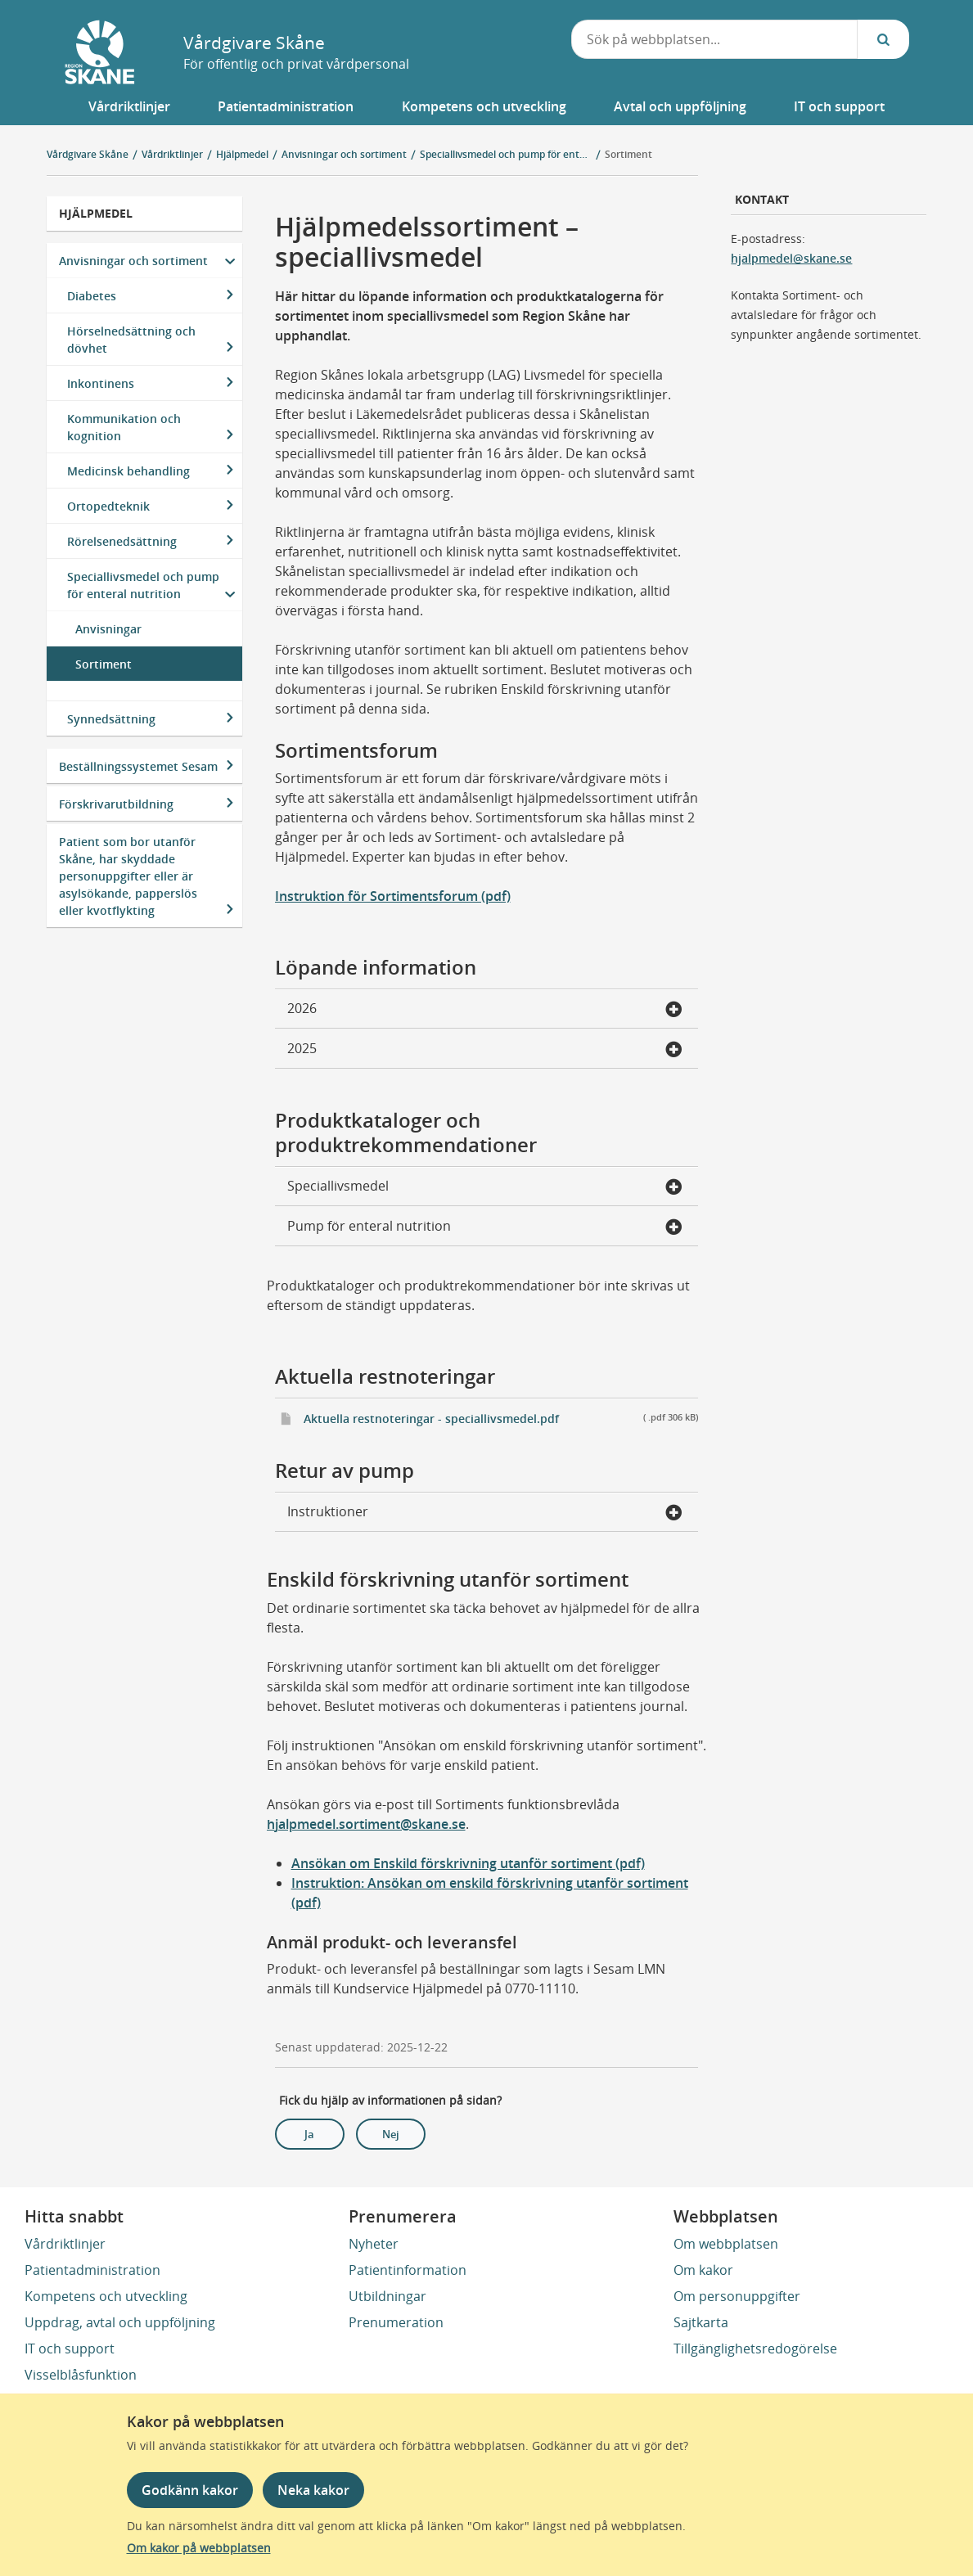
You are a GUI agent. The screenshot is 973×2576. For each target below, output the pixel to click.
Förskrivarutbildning (116, 804)
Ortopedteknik (108, 506)
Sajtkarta (700, 2322)
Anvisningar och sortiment (133, 260)
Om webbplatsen (725, 2244)
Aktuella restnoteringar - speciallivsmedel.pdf (501, 1417)
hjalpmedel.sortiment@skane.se (366, 1824)
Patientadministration (92, 2270)
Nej (390, 2134)
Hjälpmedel (96, 213)
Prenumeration (396, 2322)
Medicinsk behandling (128, 471)
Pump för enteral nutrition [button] (484, 1227)
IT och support (70, 2349)
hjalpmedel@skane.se (791, 258)
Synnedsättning (111, 719)
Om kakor (703, 2270)
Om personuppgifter (736, 2296)
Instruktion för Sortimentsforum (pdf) (393, 896)
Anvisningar (108, 629)
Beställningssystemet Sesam (138, 766)
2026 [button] (484, 1009)
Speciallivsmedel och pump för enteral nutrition (143, 585)
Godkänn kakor (190, 2490)
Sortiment (628, 154)
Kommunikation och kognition (124, 427)
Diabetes (91, 296)
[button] (129, 106)
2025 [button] (484, 1050)
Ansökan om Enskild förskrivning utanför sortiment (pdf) (468, 1863)
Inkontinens (100, 383)
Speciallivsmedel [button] (484, 1187)
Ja (309, 2134)
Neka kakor (313, 2490)
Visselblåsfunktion (81, 2375)
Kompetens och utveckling (106, 2296)
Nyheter (374, 2244)
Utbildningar (387, 2296)
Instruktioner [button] (484, 1513)
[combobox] (714, 39)
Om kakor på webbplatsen (199, 2548)
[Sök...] (883, 39)
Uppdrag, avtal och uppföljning (120, 2322)
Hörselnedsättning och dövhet (131, 339)
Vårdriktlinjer (65, 2244)
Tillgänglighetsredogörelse (755, 2349)
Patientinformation (407, 2270)
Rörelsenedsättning (122, 541)
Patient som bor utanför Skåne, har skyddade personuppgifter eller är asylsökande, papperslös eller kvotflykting (128, 876)
